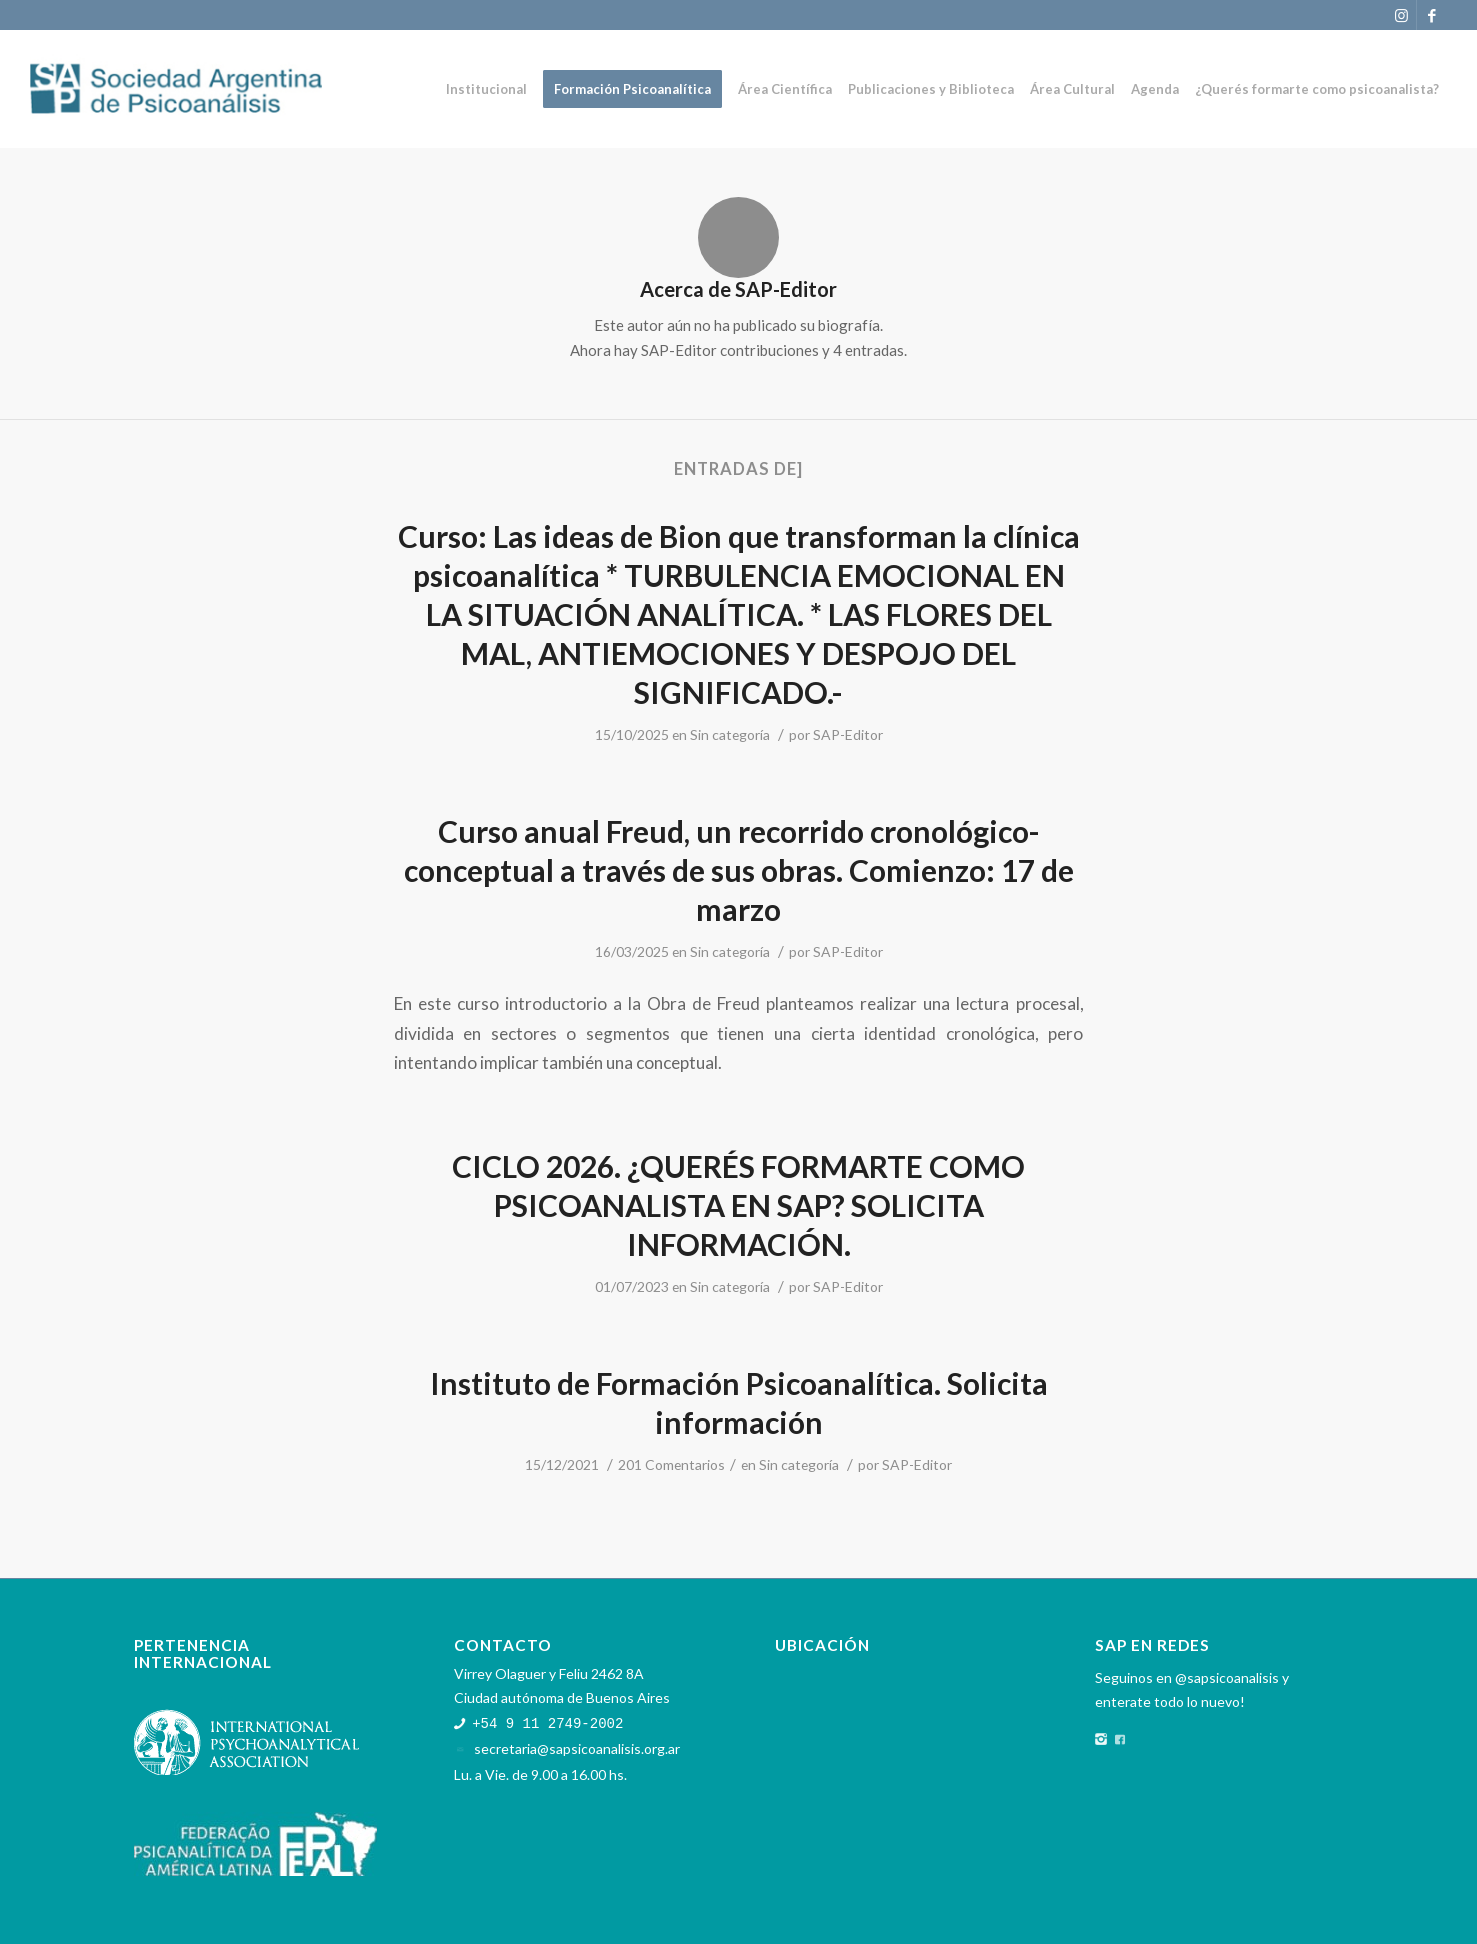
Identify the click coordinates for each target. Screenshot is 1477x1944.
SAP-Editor (848, 734)
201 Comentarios (671, 1464)
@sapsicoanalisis (1227, 1677)
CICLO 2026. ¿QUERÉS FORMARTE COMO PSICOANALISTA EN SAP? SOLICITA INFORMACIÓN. (738, 1205)
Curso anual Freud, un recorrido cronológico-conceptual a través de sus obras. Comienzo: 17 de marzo (739, 870)
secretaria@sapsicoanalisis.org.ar (577, 1747)
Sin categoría (730, 734)
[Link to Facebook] (1432, 15)
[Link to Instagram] (1401, 15)
